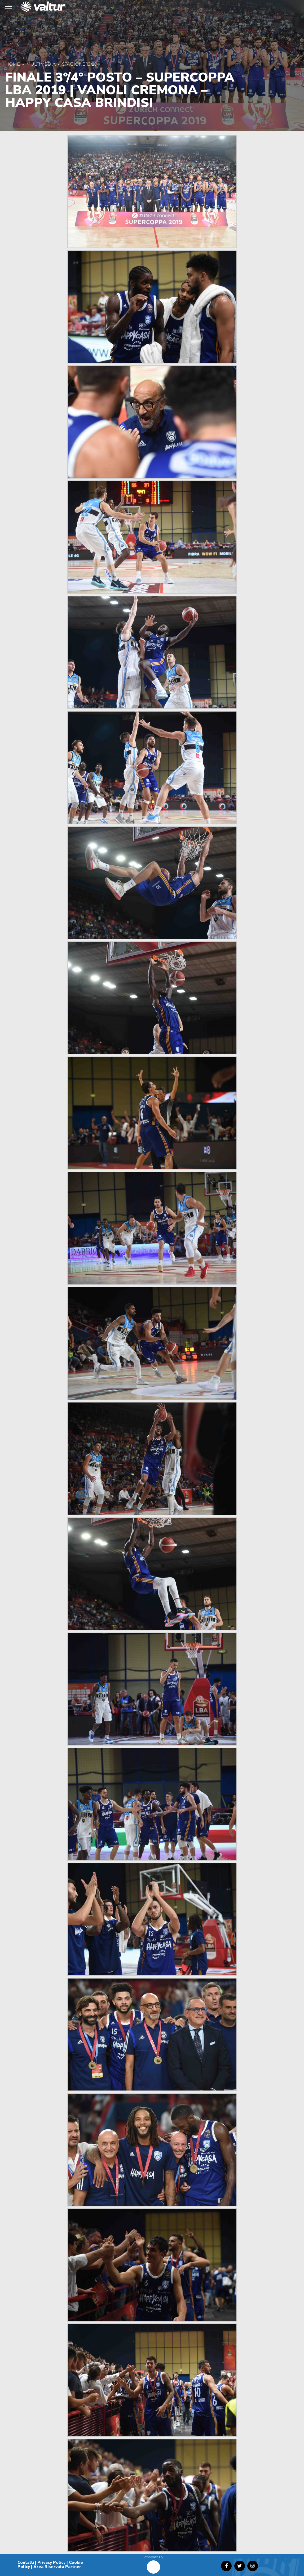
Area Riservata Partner (57, 2567)
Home (12, 64)
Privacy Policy (51, 2562)
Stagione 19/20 (79, 64)
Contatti (25, 2562)
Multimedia (41, 64)
